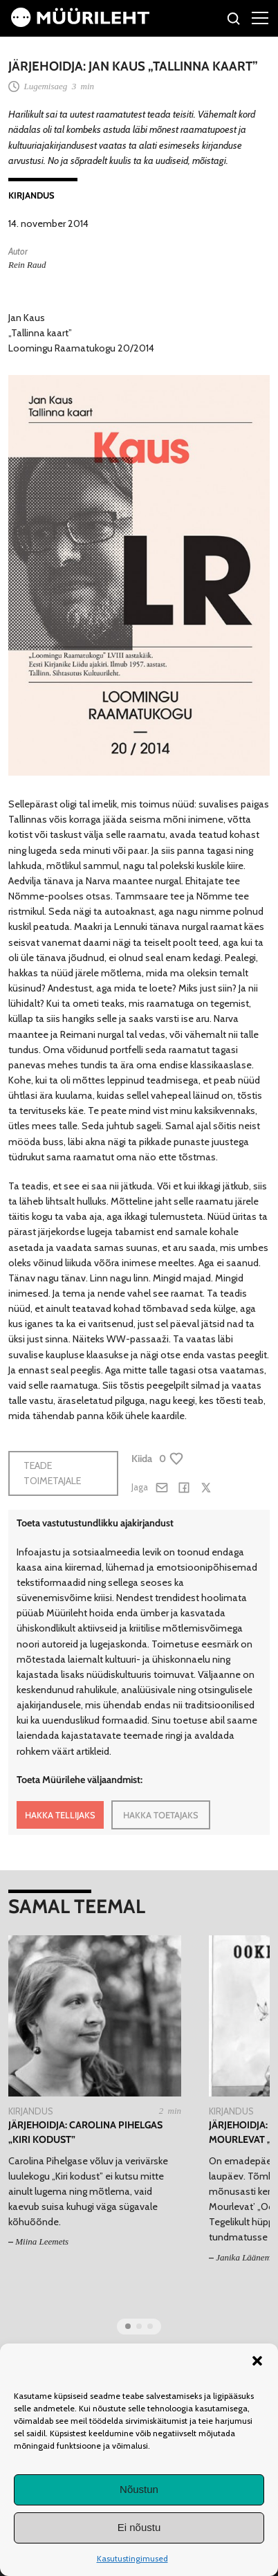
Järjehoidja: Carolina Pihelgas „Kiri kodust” (85, 2132)
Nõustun (139, 2489)
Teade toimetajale (52, 1473)
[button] (257, 2361)
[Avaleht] (80, 23)
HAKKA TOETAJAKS (160, 1814)
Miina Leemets (41, 2241)
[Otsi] (234, 20)
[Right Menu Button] (260, 17)
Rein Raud (27, 264)
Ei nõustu (139, 2527)
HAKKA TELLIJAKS (60, 1814)
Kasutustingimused (132, 2558)
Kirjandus (31, 195)
